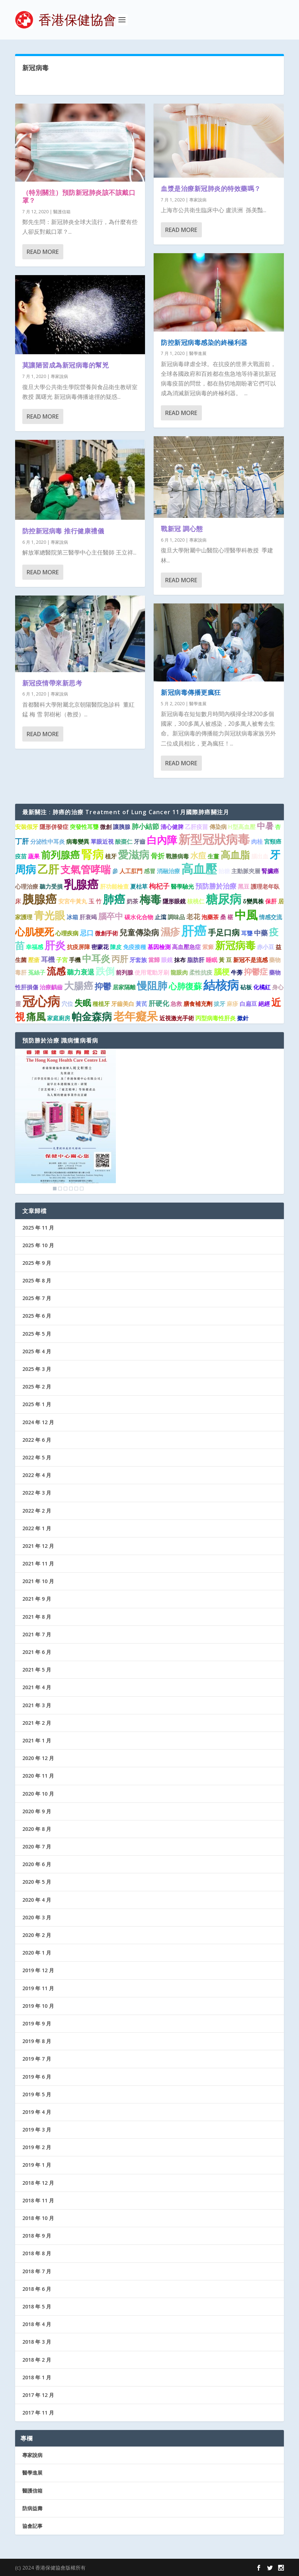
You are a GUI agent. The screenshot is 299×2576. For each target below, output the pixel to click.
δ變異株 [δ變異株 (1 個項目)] (253, 901)
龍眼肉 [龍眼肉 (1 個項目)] (179, 972)
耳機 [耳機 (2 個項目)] (48, 959)
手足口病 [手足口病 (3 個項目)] (224, 932)
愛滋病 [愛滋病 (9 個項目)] (133, 854)
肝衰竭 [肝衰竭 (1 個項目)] (88, 917)
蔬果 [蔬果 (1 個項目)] (34, 856)
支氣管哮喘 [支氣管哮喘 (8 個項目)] (85, 869)
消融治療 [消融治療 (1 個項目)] (168, 871)
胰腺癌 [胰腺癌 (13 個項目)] (39, 899)
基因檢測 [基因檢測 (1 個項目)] (159, 947)
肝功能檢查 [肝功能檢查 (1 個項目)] (114, 886)
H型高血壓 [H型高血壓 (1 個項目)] (241, 827)
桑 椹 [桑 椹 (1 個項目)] (226, 917)
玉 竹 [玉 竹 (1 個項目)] (95, 901)
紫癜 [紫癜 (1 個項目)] (208, 947)
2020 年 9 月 (36, 1811)
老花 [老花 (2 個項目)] (193, 916)
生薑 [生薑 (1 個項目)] (213, 856)
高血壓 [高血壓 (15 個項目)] (199, 869)
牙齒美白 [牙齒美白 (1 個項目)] (122, 1004)
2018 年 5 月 (36, 2306)
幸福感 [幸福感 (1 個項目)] (34, 947)
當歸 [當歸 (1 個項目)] (154, 960)
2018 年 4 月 (36, 2324)
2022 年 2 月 (36, 1510)
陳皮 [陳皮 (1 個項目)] (116, 947)
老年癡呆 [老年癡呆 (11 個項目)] (135, 1015)
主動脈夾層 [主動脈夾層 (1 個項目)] (245, 871)
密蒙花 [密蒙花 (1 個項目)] (100, 947)
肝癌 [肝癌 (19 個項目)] (194, 930)
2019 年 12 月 (38, 1970)
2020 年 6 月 (36, 1864)
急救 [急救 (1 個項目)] (176, 1004)
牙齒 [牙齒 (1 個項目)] (139, 841)
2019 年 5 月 (36, 2094)
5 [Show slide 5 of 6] (76, 1188)
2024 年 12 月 (38, 1422)
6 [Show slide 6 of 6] (81, 1188)
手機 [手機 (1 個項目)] (75, 960)
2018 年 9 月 (36, 2235)
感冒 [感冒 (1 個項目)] (149, 871)
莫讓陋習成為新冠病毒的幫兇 (65, 365)
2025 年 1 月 (36, 1404)
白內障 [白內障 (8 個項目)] (162, 840)
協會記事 (32, 2525)
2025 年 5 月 (36, 1333)
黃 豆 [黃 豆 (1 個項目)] (225, 960)
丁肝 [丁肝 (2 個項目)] (22, 841)
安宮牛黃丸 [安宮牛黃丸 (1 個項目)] (72, 901)
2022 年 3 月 (36, 1492)
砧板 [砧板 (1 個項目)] (246, 987)
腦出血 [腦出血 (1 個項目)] (259, 856)
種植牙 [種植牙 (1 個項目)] (101, 1004)
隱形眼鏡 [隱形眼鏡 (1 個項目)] (174, 901)
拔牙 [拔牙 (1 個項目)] (219, 1004)
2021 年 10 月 (38, 1581)
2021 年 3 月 (36, 1705)
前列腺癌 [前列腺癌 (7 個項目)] (60, 854)
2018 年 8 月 (36, 2253)
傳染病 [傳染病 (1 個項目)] (218, 827)
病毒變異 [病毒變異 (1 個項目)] (77, 841)
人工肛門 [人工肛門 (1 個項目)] (130, 871)
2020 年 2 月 (36, 1935)
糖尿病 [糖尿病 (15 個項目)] (223, 899)
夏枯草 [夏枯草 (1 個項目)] (139, 886)
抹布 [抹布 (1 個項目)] (180, 960)
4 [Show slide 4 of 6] (71, 1188)
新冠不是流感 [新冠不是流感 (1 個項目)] (250, 960)
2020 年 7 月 (36, 1846)
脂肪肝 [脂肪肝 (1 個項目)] (195, 960)
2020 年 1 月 (36, 1952)
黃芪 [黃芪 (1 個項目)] (141, 1004)
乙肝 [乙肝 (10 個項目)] (48, 869)
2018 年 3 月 (36, 2341)
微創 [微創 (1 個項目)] (106, 827)
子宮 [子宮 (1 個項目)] (62, 960)
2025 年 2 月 (36, 1386)
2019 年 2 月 (36, 2147)
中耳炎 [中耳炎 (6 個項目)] (96, 958)
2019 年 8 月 (36, 2041)
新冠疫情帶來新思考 (52, 682)
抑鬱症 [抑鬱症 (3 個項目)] (256, 971)
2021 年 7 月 (36, 1634)
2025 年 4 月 (36, 1351)
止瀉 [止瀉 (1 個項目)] (160, 917)
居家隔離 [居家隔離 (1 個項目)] (124, 987)
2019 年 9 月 (36, 2023)
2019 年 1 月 (36, 2164)
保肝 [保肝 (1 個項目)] (271, 901)
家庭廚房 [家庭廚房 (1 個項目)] (58, 1018)
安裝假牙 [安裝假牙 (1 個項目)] (26, 827)
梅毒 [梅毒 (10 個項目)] (150, 899)
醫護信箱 (62, 211)
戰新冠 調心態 (182, 528)
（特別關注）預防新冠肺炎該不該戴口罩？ (79, 196)
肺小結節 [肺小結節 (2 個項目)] (145, 826)
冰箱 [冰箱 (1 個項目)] (72, 917)
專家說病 (59, 376)
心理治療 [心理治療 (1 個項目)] (26, 886)
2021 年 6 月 (36, 1652)
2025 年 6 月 (36, 1315)
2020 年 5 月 (36, 1881)
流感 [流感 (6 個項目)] (56, 971)
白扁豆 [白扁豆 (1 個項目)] (248, 1004)
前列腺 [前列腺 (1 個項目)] (124, 972)
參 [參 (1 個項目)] (115, 871)
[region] (65, 1121)
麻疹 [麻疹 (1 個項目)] (232, 1004)
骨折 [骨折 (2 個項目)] (157, 856)
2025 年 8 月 (36, 1280)
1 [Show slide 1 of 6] (54, 1188)
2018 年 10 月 (38, 2218)
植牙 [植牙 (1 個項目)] (111, 856)
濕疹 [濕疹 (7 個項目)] (170, 931)
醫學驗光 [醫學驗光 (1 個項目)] (182, 886)
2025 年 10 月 (38, 1245)
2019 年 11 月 (38, 1988)
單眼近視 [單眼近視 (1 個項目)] (102, 841)
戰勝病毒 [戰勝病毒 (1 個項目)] (177, 856)
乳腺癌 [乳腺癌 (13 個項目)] (81, 884)
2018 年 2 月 (36, 2359)
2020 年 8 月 (36, 1828)
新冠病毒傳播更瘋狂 (191, 692)
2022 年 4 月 (36, 1475)
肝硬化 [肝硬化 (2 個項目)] (159, 1003)
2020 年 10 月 (38, 1793)
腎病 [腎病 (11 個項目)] (92, 854)
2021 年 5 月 (36, 1669)
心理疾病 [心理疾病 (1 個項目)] (66, 933)
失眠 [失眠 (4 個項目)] (82, 1002)
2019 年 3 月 (36, 2129)
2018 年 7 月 (36, 2271)
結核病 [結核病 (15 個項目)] (221, 985)
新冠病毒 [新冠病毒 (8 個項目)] (235, 945)
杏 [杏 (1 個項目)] (278, 827)
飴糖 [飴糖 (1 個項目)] (224, 871)
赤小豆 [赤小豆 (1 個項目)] (265, 947)
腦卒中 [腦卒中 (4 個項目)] (110, 916)
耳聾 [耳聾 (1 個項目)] (247, 933)
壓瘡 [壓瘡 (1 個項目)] (34, 960)
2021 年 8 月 (36, 1616)
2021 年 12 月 (38, 1545)
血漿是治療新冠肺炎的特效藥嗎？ (211, 188)
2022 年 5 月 (36, 1457)
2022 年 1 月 (36, 1528)
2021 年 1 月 (36, 1740)
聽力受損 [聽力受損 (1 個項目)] (51, 886)
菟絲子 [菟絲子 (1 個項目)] (36, 972)
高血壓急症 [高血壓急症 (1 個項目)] (186, 947)
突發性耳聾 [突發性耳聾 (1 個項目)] (84, 827)
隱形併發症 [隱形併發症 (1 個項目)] (54, 827)
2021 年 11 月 (38, 1563)
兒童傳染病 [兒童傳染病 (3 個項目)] (139, 932)
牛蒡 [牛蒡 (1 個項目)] (237, 972)
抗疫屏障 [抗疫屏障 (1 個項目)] (78, 947)
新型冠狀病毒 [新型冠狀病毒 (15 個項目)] (214, 839)
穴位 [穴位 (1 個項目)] (67, 1004)
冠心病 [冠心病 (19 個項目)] (41, 1001)
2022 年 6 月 (36, 1439)
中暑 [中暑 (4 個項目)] (265, 825)
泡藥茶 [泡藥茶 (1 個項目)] (210, 917)
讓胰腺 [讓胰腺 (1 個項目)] (121, 827)
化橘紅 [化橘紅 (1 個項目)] (262, 987)
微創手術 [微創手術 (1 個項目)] (106, 933)
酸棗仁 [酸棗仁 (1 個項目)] (123, 841)
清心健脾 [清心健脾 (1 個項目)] (172, 827)
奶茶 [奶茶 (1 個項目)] (132, 901)
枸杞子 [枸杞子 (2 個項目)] (159, 886)
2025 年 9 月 (36, 1262)
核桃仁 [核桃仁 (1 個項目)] (195, 901)
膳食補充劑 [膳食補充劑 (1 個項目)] (198, 1004)
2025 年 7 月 (36, 1298)
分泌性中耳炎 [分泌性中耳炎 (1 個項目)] (47, 841)
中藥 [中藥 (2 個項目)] (261, 933)
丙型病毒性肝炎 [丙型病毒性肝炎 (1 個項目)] (215, 1018)
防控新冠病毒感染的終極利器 (204, 342)
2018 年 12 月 (38, 2182)
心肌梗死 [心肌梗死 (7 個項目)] (34, 931)
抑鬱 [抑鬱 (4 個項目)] (103, 986)
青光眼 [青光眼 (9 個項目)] (49, 915)
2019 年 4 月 (36, 2111)
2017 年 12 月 (38, 2395)
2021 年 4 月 (36, 1687)
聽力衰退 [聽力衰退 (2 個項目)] (80, 972)
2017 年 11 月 (38, 2412)
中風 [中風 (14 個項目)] (246, 914)
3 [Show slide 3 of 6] (65, 1188)
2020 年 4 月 (36, 1899)
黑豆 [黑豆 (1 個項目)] (243, 886)
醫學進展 (198, 353)
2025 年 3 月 (36, 1368)
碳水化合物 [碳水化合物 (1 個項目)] (138, 917)
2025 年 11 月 (38, 1227)
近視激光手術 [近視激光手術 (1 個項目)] (176, 1018)
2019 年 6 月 (36, 2076)
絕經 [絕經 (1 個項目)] (264, 1004)
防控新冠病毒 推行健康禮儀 (63, 530)
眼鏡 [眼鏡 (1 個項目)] (167, 960)
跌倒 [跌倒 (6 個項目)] (105, 971)
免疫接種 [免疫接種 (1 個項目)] (134, 947)
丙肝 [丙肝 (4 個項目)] (120, 959)
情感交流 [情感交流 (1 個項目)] (270, 917)
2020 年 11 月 (38, 1775)
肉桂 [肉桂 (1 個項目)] (257, 841)
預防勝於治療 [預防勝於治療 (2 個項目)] (215, 886)
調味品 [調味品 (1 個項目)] (176, 917)
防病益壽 (32, 2508)
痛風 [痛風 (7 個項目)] (36, 1016)
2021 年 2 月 (36, 1722)
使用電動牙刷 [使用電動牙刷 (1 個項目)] (152, 972)
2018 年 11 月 (38, 2200)
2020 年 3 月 (36, 1917)
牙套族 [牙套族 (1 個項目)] (138, 960)
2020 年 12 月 (38, 1758)
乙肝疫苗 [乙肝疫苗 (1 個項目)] (196, 827)
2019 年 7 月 (36, 2058)
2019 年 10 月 (38, 2005)
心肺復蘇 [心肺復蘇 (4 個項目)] (185, 986)
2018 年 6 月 (36, 2288)
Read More (43, 251)
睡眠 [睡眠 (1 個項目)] (211, 960)
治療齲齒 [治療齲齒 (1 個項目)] (51, 987)
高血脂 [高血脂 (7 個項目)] (235, 854)
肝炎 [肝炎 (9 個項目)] (55, 945)
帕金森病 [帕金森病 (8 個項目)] (92, 1016)
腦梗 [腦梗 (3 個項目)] (222, 971)
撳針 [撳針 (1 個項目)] (243, 1018)
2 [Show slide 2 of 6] (60, 1188)
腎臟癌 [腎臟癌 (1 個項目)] (270, 871)
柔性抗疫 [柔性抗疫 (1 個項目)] (200, 972)
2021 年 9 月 (36, 1598)
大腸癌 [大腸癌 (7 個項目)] (78, 985)
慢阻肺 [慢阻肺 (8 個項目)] (152, 985)
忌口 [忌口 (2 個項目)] (87, 933)
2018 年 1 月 (36, 2377)
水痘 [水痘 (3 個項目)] (198, 855)
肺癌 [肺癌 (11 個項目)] (114, 899)
